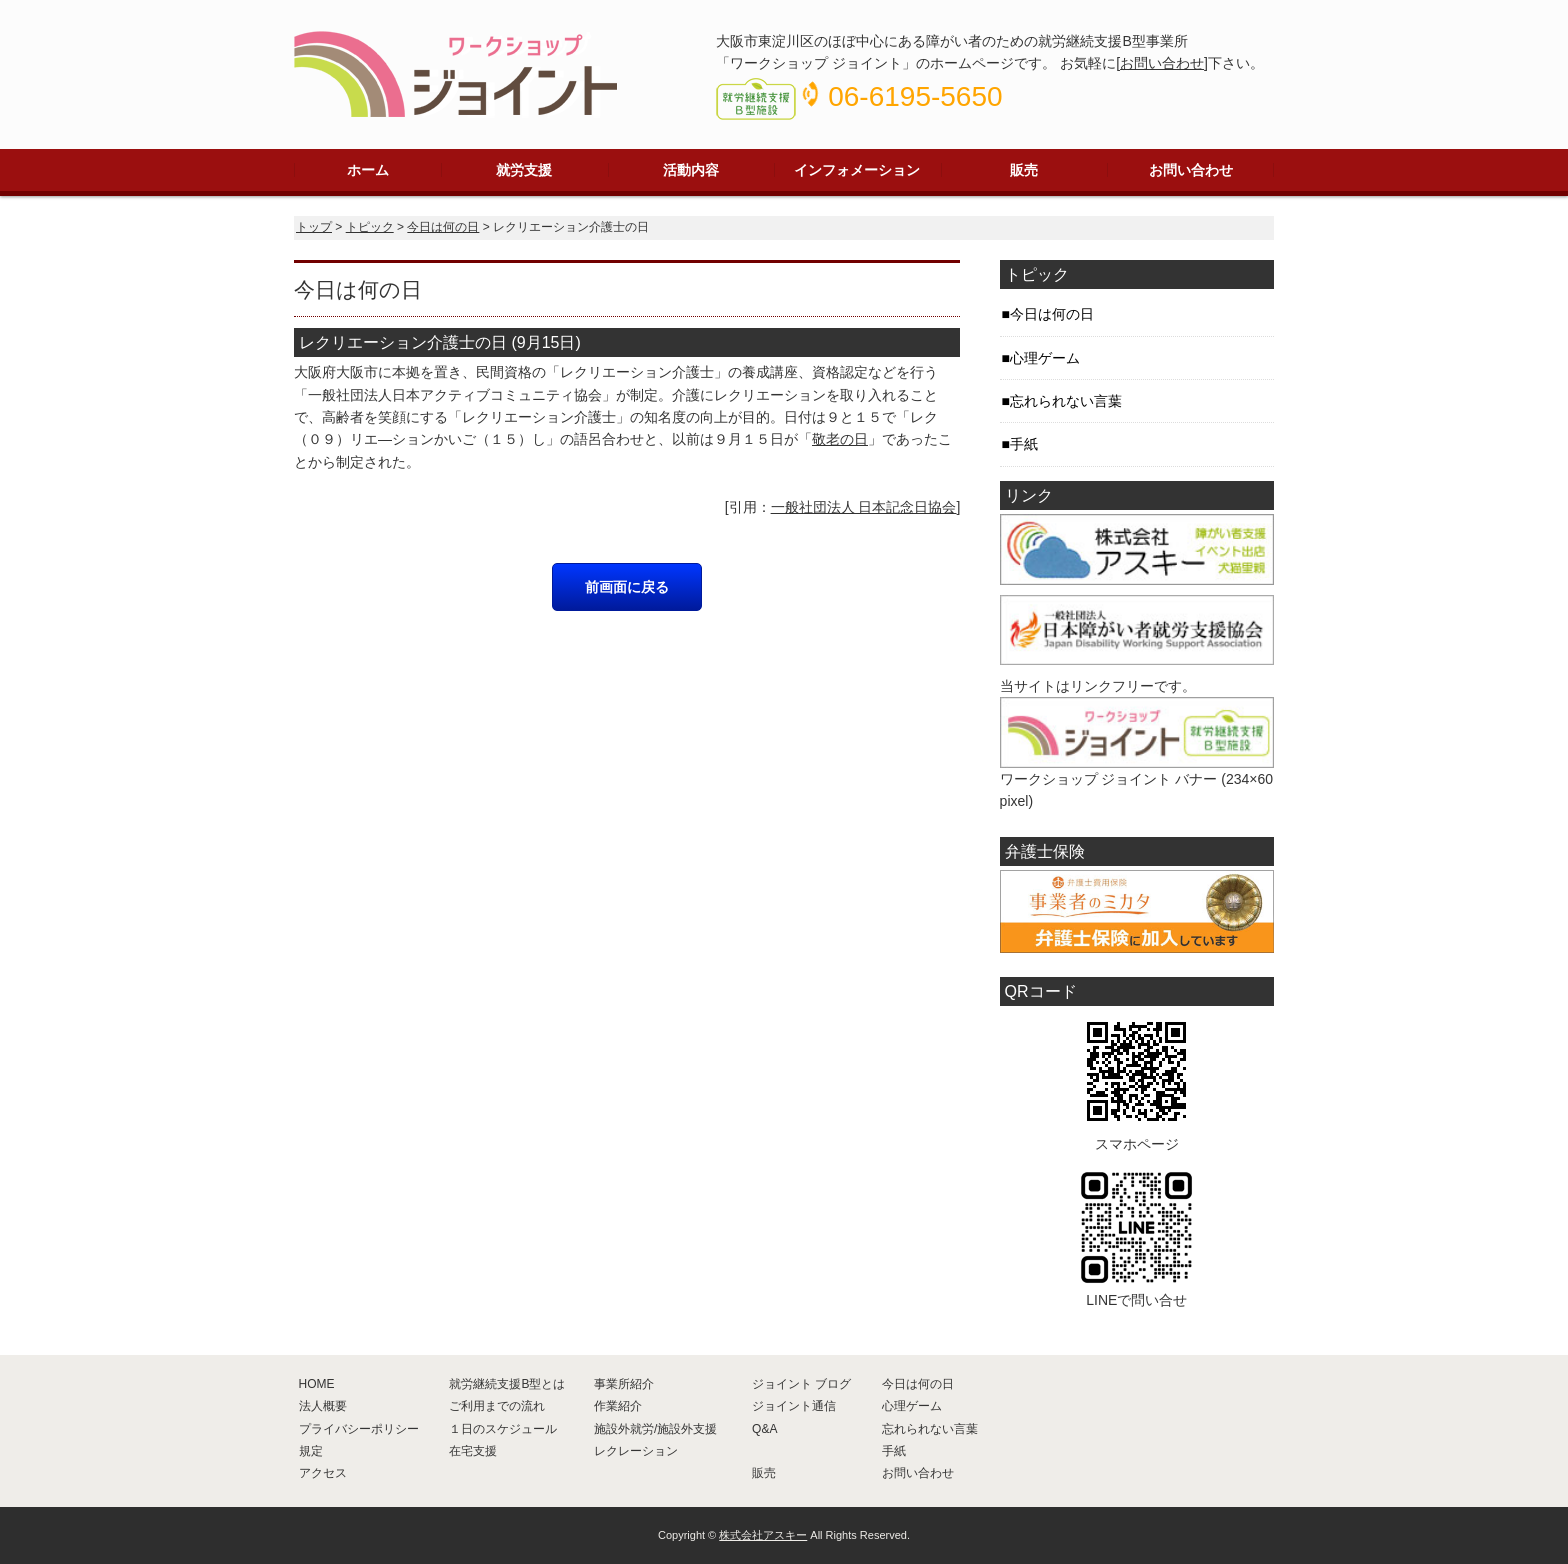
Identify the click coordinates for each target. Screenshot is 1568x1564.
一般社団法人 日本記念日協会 (864, 507)
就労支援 (524, 170)
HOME (317, 1384)
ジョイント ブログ (801, 1384)
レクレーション (636, 1451)
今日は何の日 (443, 227)
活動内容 (691, 170)
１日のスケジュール (503, 1429)
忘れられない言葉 (1066, 401)
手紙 (1024, 444)
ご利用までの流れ (497, 1406)
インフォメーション (857, 170)
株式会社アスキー (763, 1535)
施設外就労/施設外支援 (655, 1429)
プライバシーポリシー (359, 1429)
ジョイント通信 (794, 1406)
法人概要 (323, 1406)
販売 (1024, 170)
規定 (311, 1451)
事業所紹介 (624, 1384)
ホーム (368, 170)
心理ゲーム (1045, 358)
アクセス (323, 1473)
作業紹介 (618, 1406)
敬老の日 (840, 439)
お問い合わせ (1162, 63)
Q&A (764, 1429)
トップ (314, 227)
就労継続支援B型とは (507, 1384)
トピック (370, 227)
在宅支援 (473, 1451)
